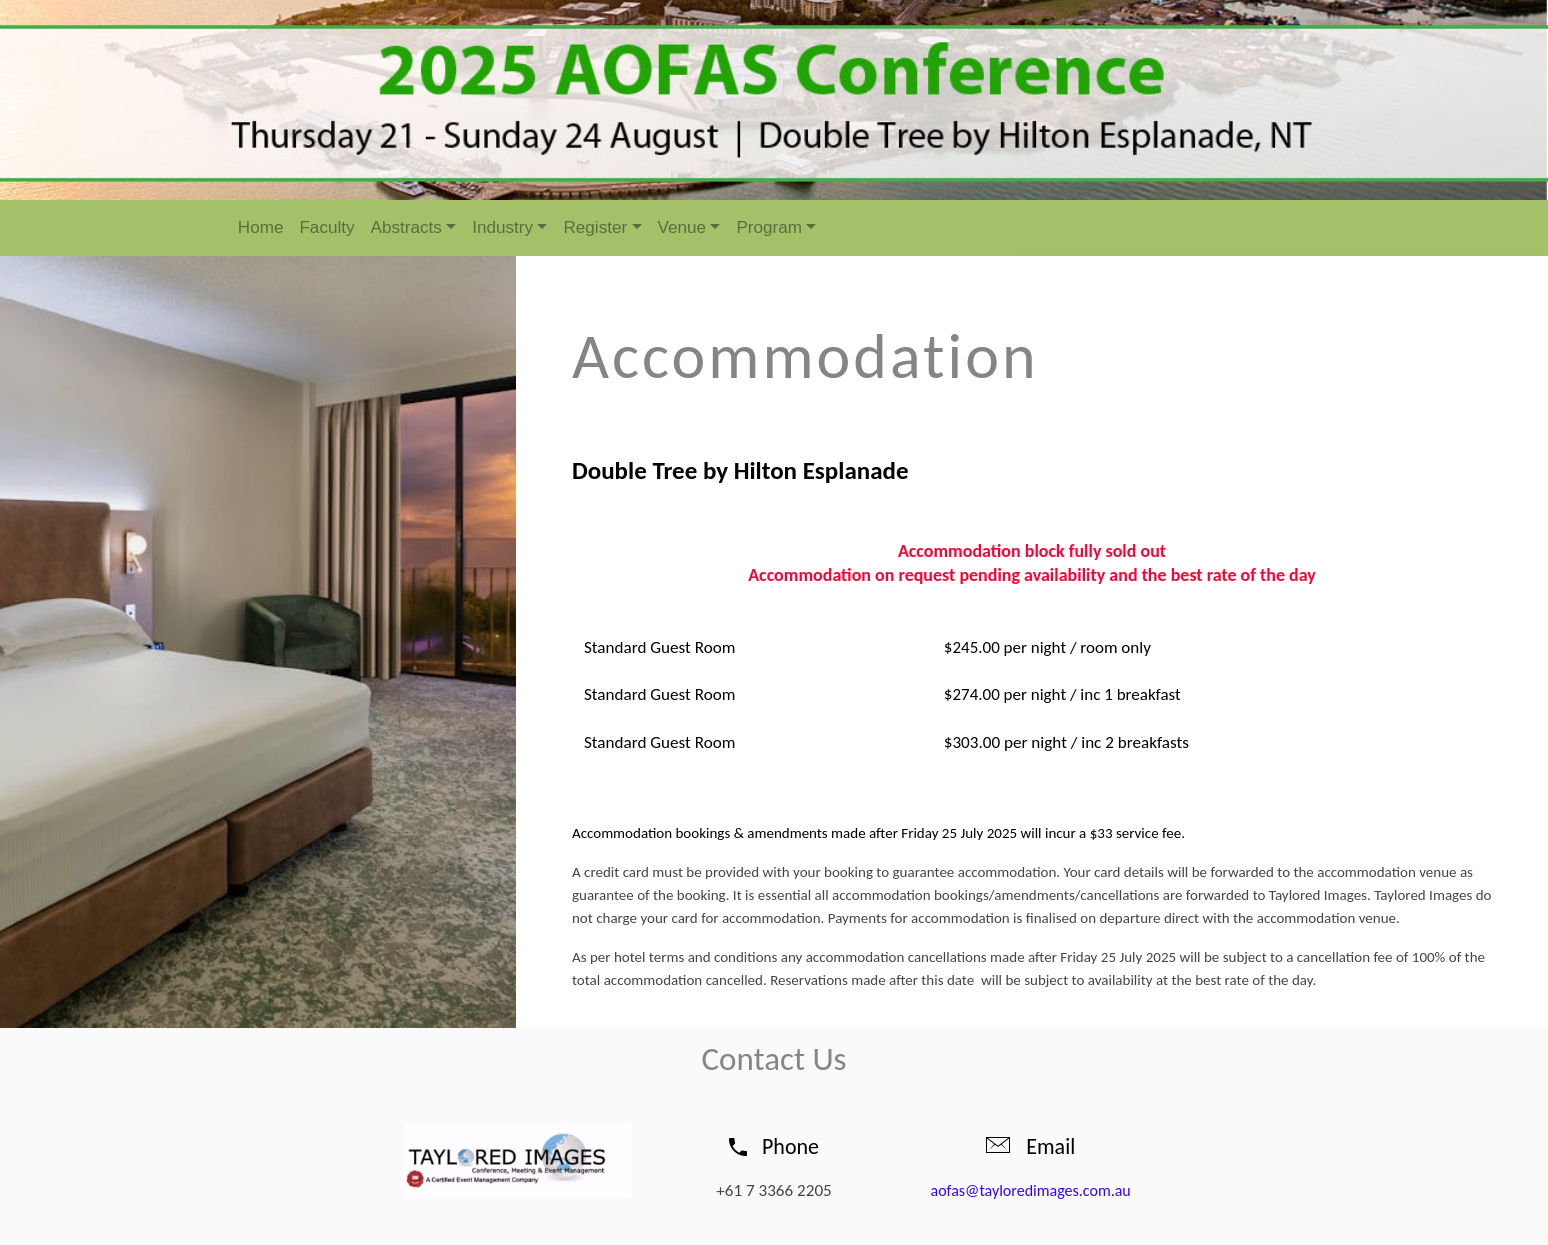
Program (769, 227)
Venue (682, 227)
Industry (502, 227)
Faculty (326, 227)
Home (261, 227)
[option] (774, 100)
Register (595, 227)
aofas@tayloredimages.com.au (1031, 1190)
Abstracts (406, 227)
